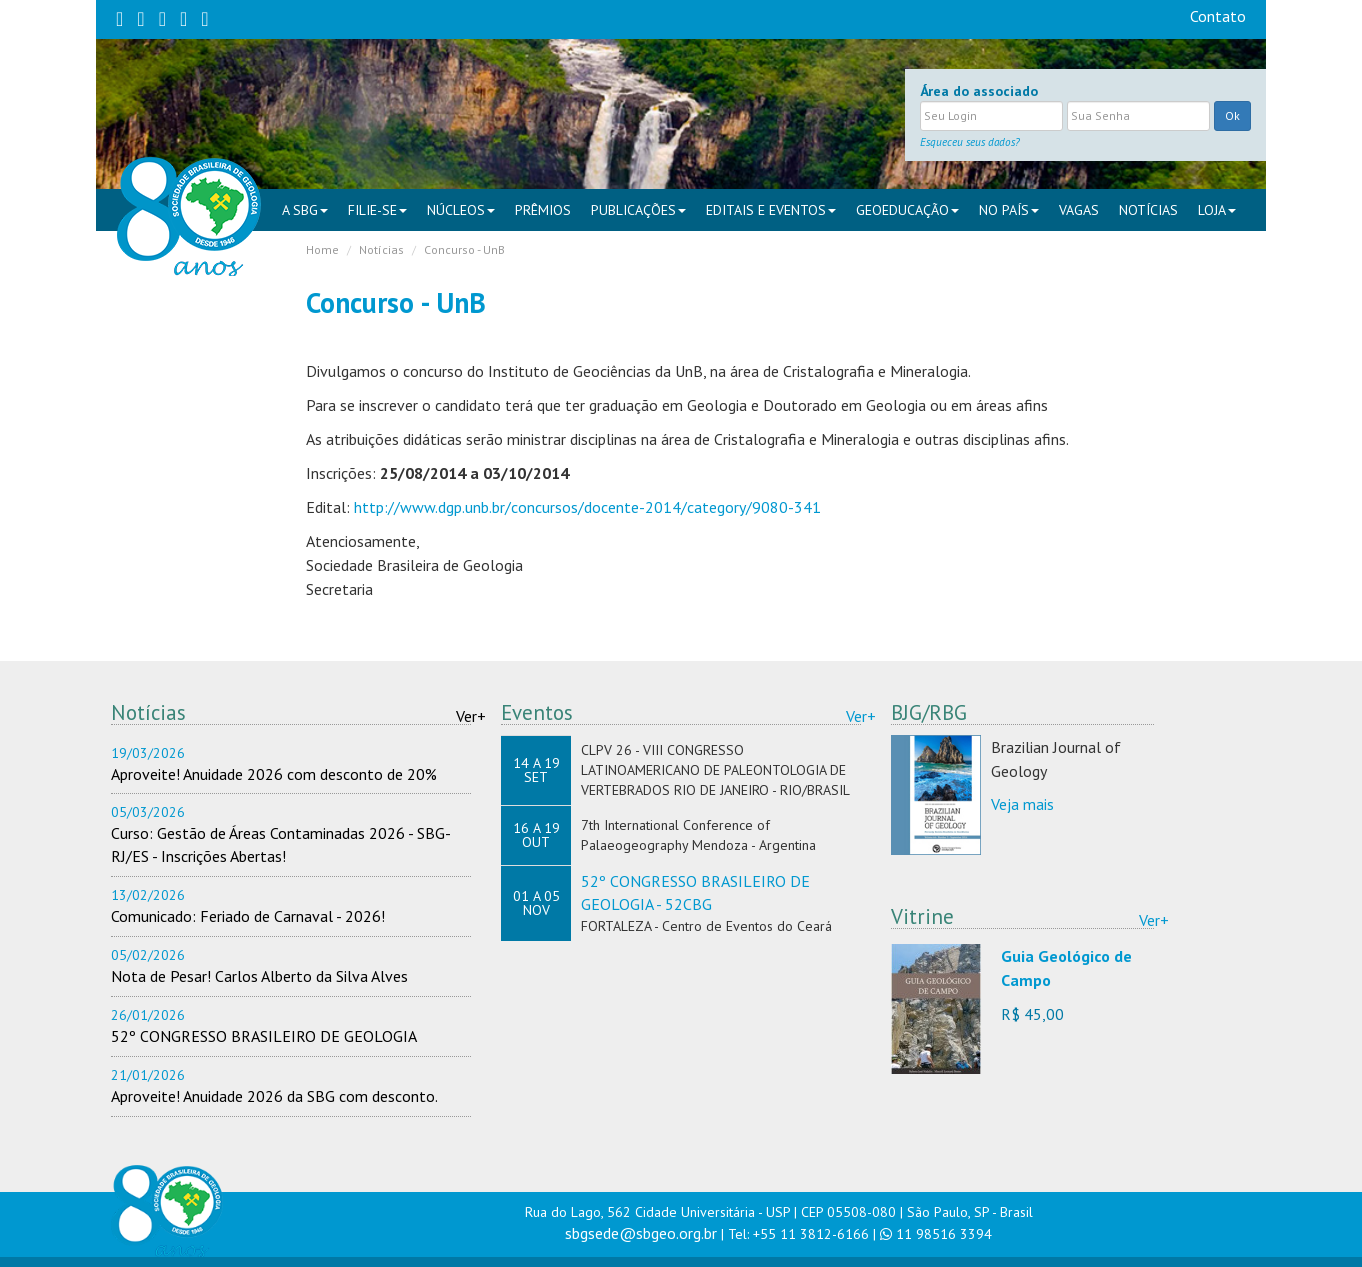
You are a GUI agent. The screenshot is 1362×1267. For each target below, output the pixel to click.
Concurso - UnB (464, 249)
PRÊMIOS (543, 210)
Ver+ (471, 716)
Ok (1232, 115)
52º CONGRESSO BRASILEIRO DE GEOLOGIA (264, 1036)
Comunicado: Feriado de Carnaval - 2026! (248, 916)
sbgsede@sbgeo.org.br (641, 1233)
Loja (1217, 210)
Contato (1218, 16)
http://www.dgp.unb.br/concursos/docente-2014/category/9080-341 (587, 507)
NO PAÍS (1009, 210)
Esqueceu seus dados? (970, 142)
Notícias (1148, 210)
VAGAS (1079, 210)
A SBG (305, 210)
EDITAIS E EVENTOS (771, 210)
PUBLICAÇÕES (638, 210)
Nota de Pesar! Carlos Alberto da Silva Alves (259, 976)
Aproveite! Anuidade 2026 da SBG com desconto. (274, 1096)
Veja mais (1022, 804)
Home (322, 249)
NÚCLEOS (461, 210)
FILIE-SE (377, 210)
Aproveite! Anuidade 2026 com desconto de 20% (274, 774)
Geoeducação (907, 210)
